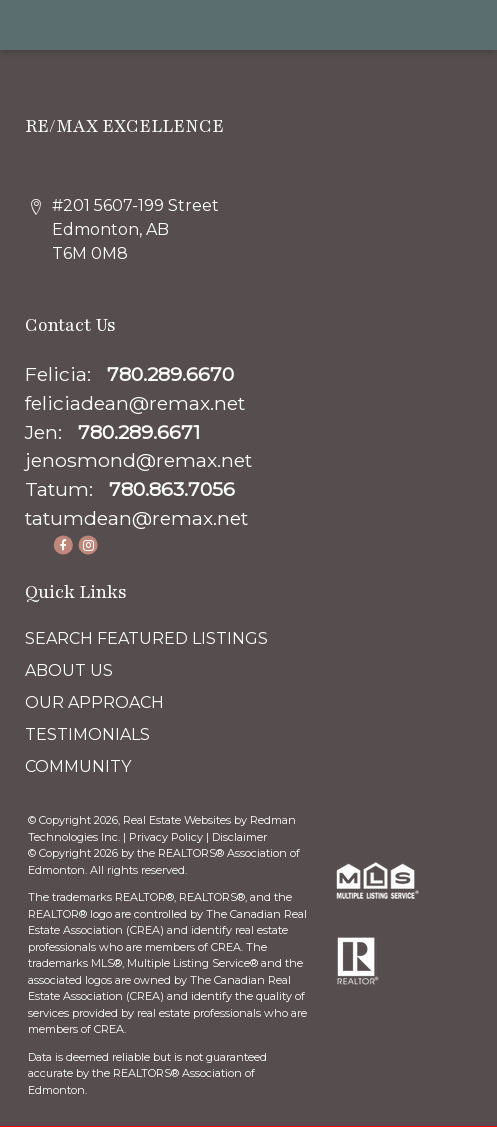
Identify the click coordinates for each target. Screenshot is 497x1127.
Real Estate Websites (178, 820)
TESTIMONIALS (87, 734)
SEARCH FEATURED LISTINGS (146, 638)
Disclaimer (239, 837)
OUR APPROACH (94, 702)
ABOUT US (69, 670)
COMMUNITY (78, 766)
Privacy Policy (166, 837)
